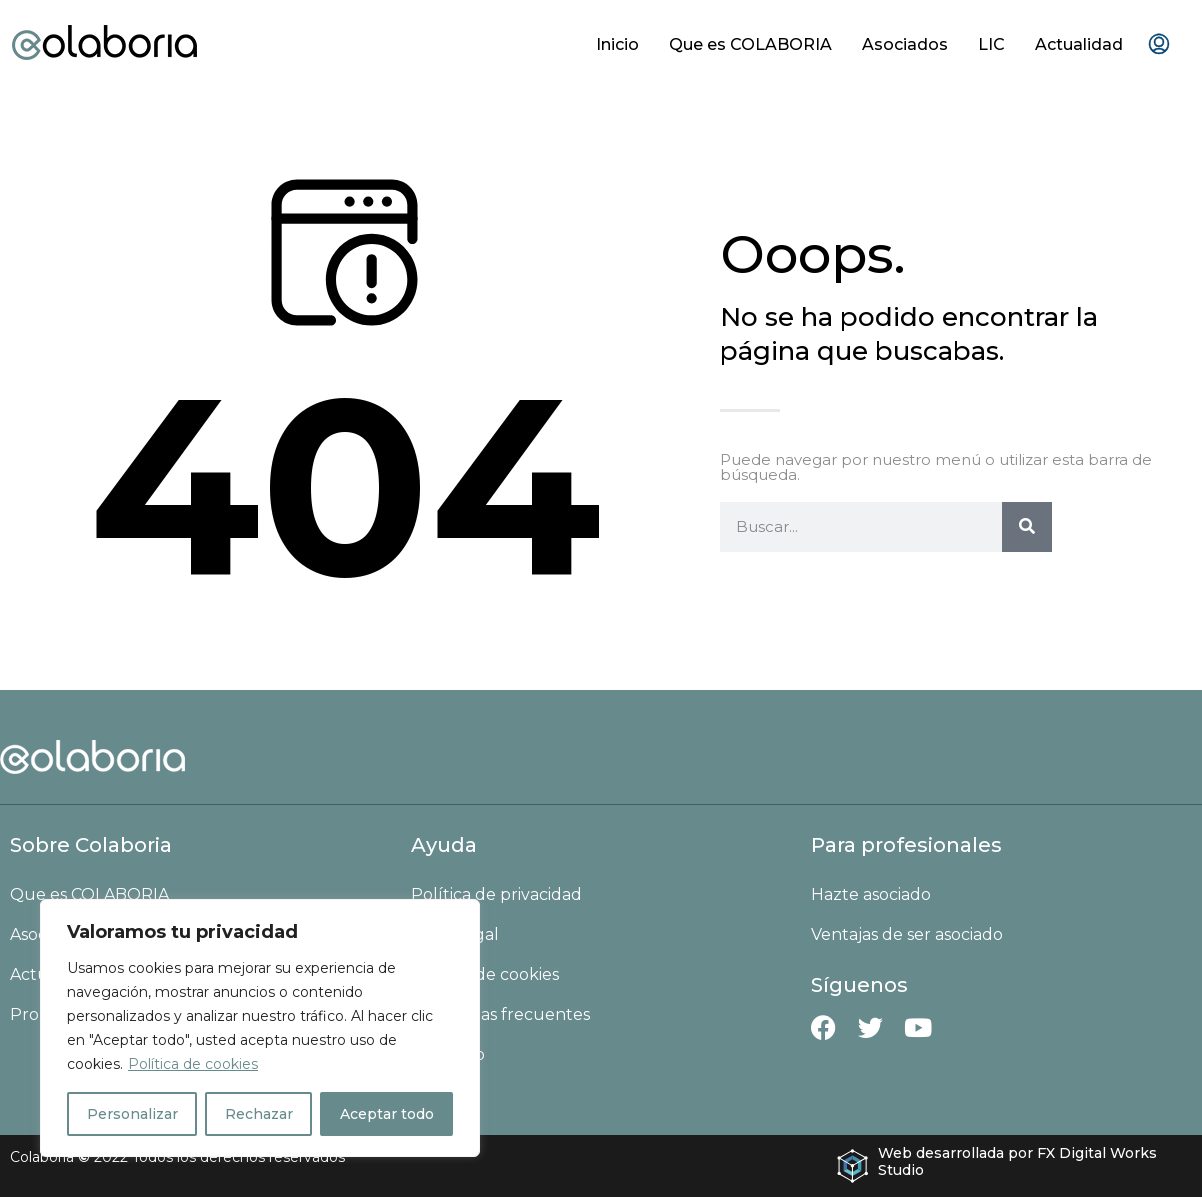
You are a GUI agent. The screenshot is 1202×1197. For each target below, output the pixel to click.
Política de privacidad (496, 894)
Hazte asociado (871, 894)
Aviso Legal (455, 934)
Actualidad (1079, 44)
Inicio (617, 44)
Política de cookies (193, 1064)
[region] (260, 1028)
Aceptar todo (387, 1114)
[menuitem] (1159, 45)
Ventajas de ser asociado (907, 934)
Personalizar (132, 1114)
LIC (991, 44)
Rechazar (259, 1114)
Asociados (905, 44)
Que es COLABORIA (750, 44)
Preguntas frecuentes (500, 1014)
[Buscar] (1027, 527)
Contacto (448, 1054)
